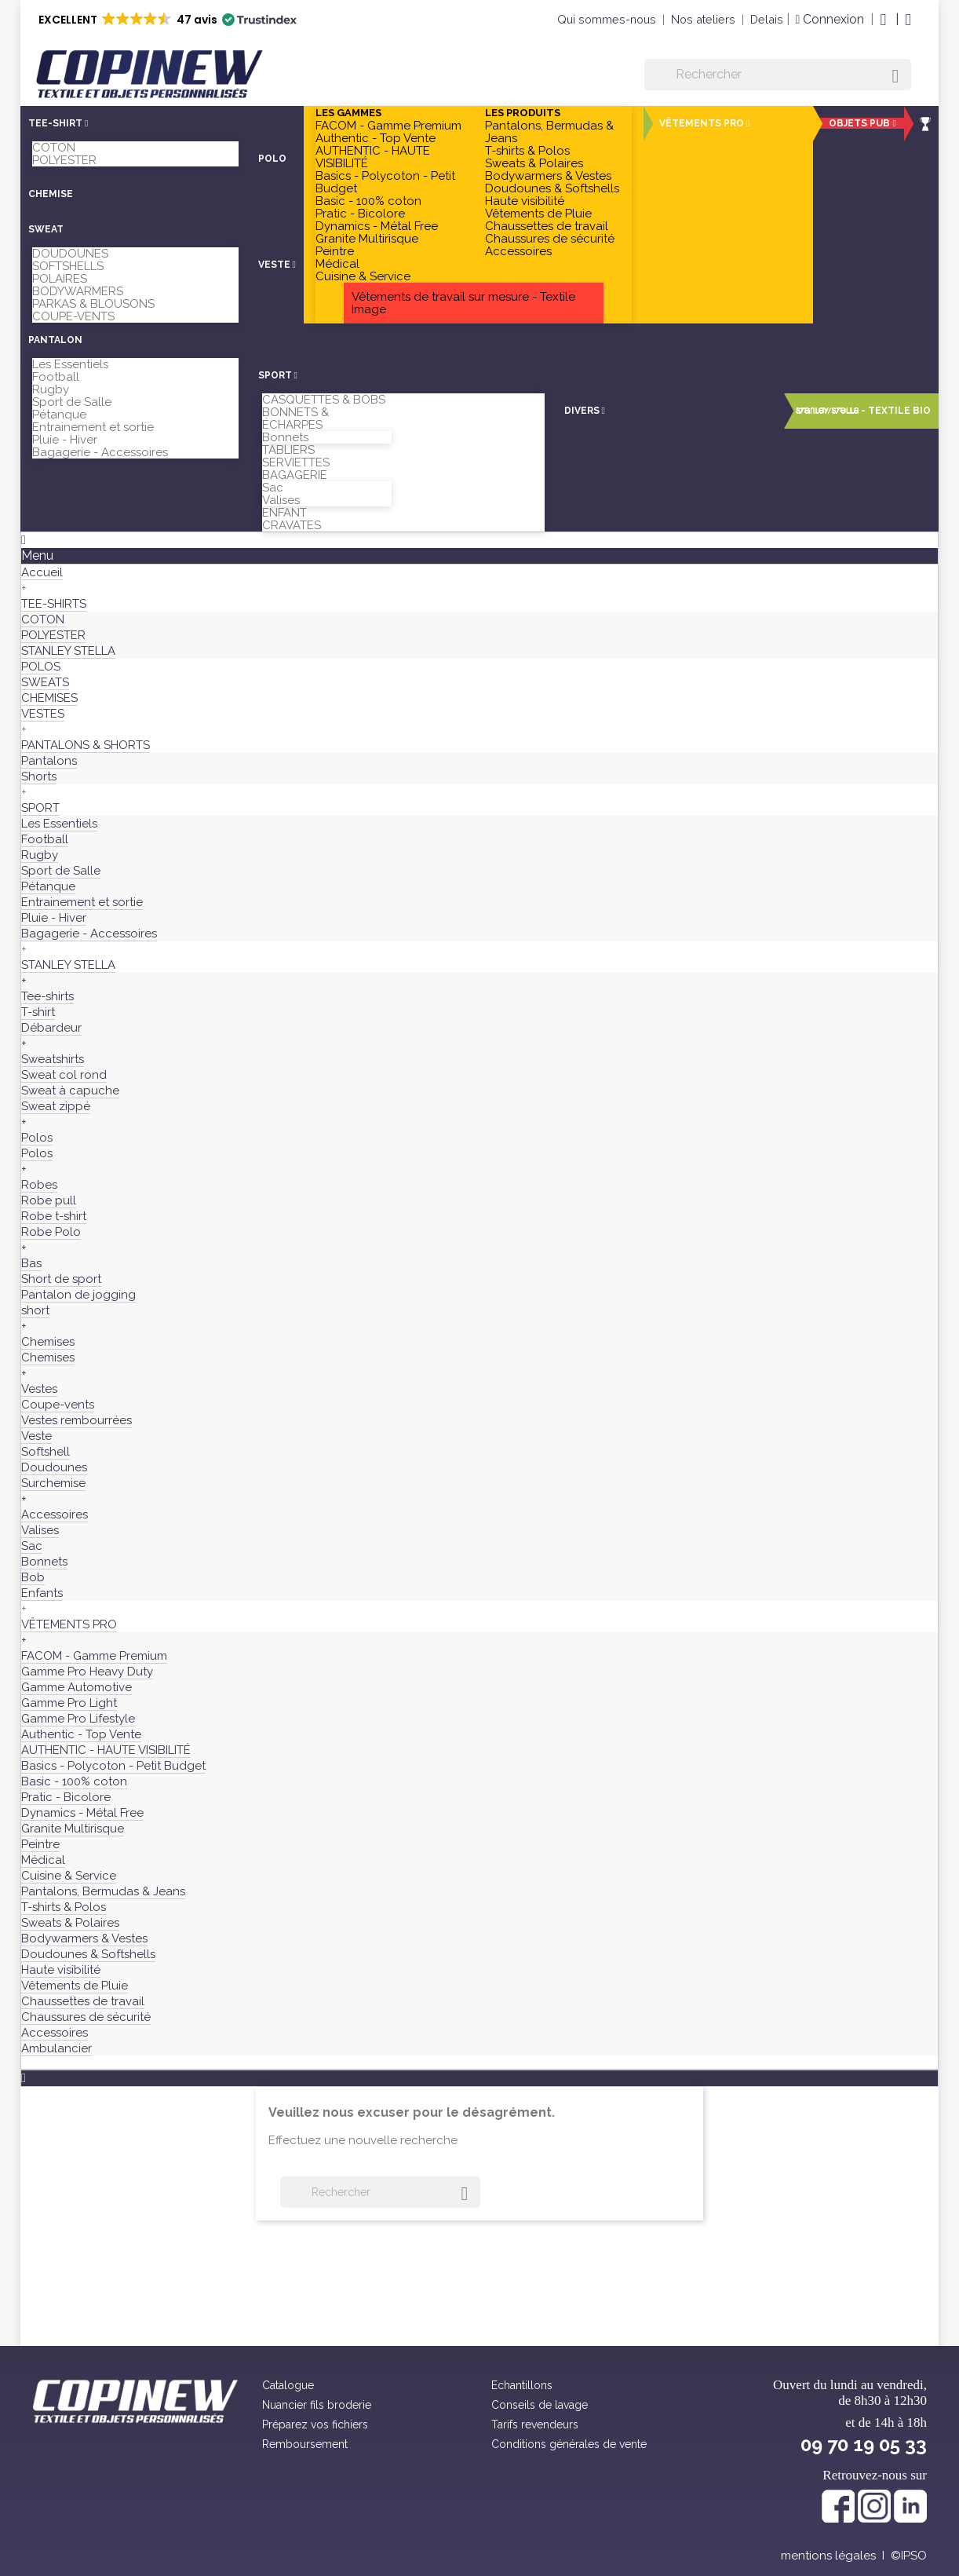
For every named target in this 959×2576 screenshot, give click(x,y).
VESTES (42, 714)
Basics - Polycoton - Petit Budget (385, 182)
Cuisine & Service (362, 276)
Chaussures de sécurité (549, 239)
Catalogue (288, 2385)
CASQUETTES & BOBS (323, 400)
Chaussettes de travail (546, 226)
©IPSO (909, 2556)
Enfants (42, 1593)
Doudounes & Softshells (552, 188)
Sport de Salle (71, 402)
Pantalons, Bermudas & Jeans (549, 132)
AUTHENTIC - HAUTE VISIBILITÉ (372, 157)
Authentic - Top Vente (375, 138)
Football (55, 377)
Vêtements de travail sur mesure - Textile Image (463, 303)
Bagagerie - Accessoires (100, 452)
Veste (36, 1436)
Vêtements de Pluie (538, 213)
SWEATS (45, 682)
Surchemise (53, 1483)
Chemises (48, 1342)
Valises (281, 500)
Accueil (42, 572)
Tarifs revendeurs (534, 2424)
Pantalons (49, 761)
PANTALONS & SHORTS (85, 745)
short (35, 1310)
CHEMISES (49, 698)
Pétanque (59, 414)
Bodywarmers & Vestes (548, 176)
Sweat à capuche (70, 1090)
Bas (31, 1263)
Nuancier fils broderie (316, 2405)
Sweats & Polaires (534, 163)
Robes (39, 1185)
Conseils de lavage (539, 2405)
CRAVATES (291, 525)
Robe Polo (51, 1232)
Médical (337, 264)
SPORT (40, 808)
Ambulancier (56, 2048)
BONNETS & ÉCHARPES (295, 418)
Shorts (39, 776)
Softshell (45, 1452)
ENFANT (284, 513)
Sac (272, 487)
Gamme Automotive (76, 1687)
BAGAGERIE (294, 475)
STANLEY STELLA (68, 651)
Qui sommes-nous (606, 19)
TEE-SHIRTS (53, 604)
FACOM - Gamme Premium (388, 126)
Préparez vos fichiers (315, 2424)
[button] (166, 19)
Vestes (39, 1389)
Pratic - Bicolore (360, 213)
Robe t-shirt (53, 1216)
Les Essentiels (70, 364)
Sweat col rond (64, 1075)
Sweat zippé (55, 1106)
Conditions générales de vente (569, 2444)
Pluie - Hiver (64, 440)
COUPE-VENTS (73, 316)
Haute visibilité (524, 201)
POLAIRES (59, 279)
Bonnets (285, 437)
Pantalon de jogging (78, 1295)
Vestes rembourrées (76, 1420)
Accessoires (518, 251)
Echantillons (521, 2385)
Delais (766, 19)
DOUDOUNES (70, 254)
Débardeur (51, 1028)
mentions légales (828, 2556)
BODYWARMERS (77, 291)
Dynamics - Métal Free (376, 226)
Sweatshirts (52, 1059)
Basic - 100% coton (368, 201)
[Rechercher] (777, 74)
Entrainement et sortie (93, 427)
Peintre (334, 251)
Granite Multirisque (366, 239)
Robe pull (48, 1200)
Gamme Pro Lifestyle (78, 1719)
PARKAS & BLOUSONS (93, 304)
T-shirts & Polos (527, 151)
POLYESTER (64, 160)
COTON (53, 148)
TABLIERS (288, 450)
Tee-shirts (47, 996)
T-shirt (38, 1012)
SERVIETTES (296, 462)
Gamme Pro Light (69, 1703)
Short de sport (61, 1279)
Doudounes (54, 1467)
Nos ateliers (703, 19)
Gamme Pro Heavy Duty (87, 1671)
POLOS (40, 667)
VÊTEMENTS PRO (69, 1624)
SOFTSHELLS (68, 266)
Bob (33, 1577)
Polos (37, 1138)
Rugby (50, 389)
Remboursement (305, 2444)
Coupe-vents (57, 1405)
